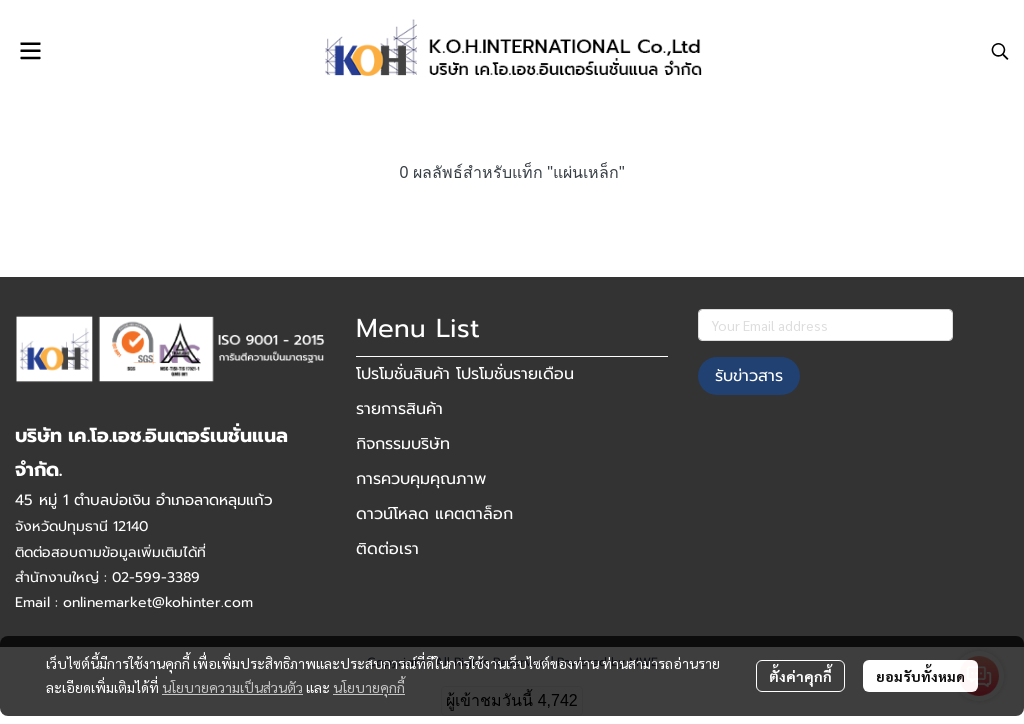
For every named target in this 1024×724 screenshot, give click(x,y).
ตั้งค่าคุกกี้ (800, 676)
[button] (1000, 51)
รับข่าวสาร (749, 376)
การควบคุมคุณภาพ (421, 479)
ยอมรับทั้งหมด (920, 676)
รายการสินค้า (399, 409)
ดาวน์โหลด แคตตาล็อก (434, 514)
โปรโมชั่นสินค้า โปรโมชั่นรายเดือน (465, 374)
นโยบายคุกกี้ (369, 687)
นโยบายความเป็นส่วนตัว (232, 687)
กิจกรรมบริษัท (403, 444)
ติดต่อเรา (387, 549)
